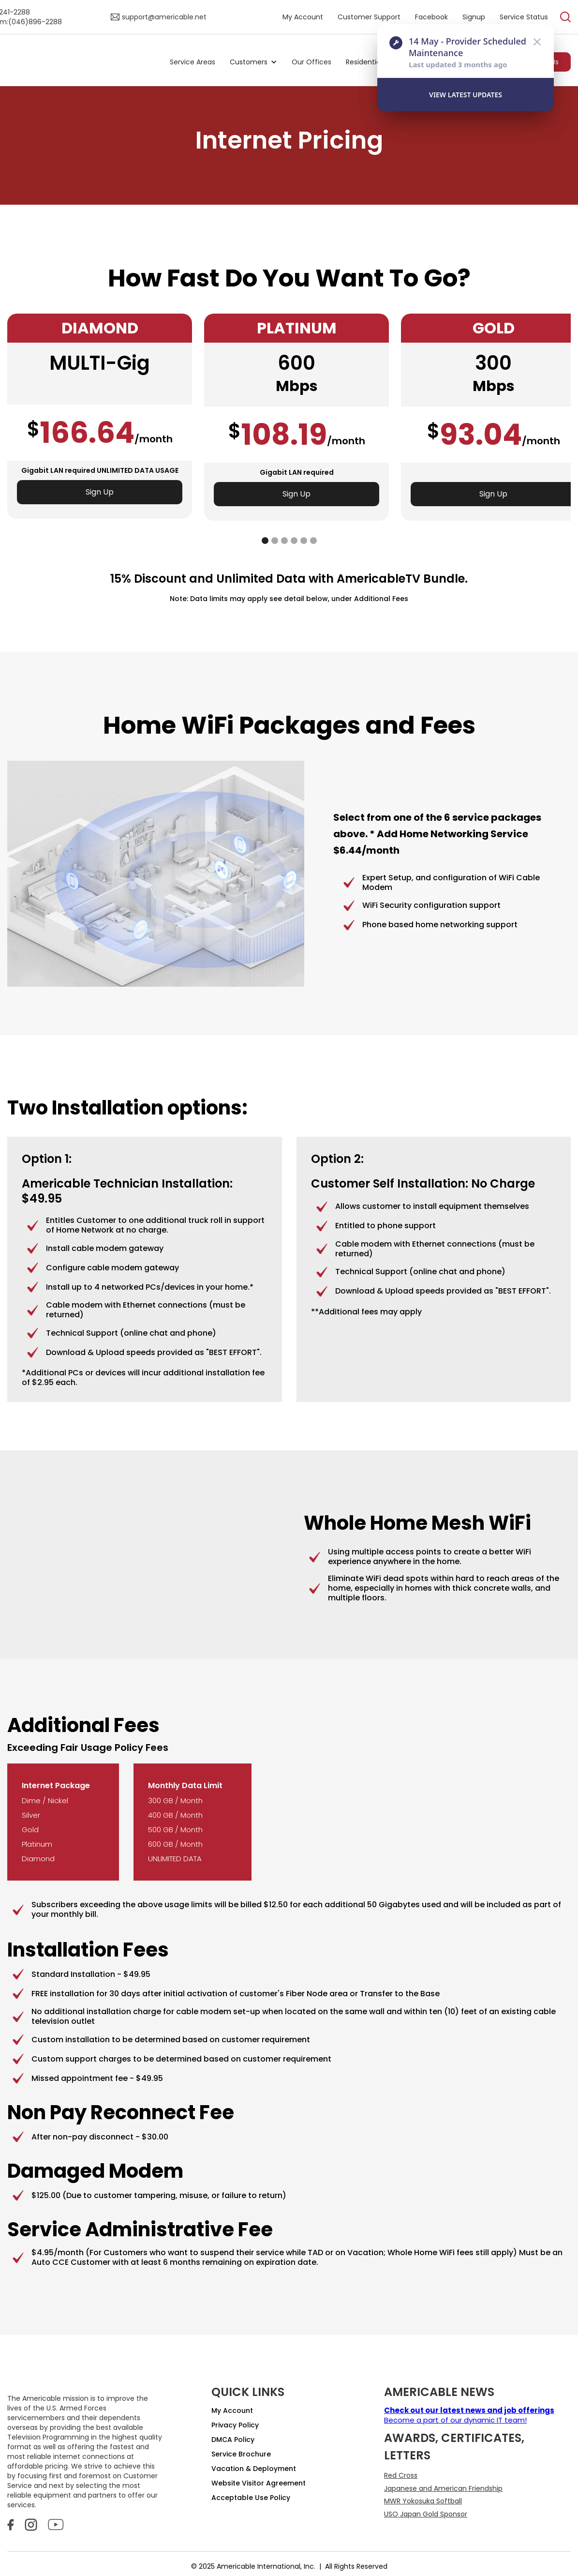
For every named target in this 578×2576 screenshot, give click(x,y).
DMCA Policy (232, 2439)
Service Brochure (241, 2454)
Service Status (524, 17)
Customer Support (369, 17)
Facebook (431, 17)
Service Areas (192, 62)
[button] (253, 61)
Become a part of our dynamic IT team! (469, 2415)
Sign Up (100, 491)
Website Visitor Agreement (258, 2483)
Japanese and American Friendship (443, 2488)
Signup (473, 17)
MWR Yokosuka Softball (423, 2501)
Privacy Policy (235, 2425)
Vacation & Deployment (253, 2468)
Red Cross (400, 2475)
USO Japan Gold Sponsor (425, 2514)
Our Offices (311, 62)
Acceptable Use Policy (250, 2497)
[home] (86, 62)
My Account (302, 17)
